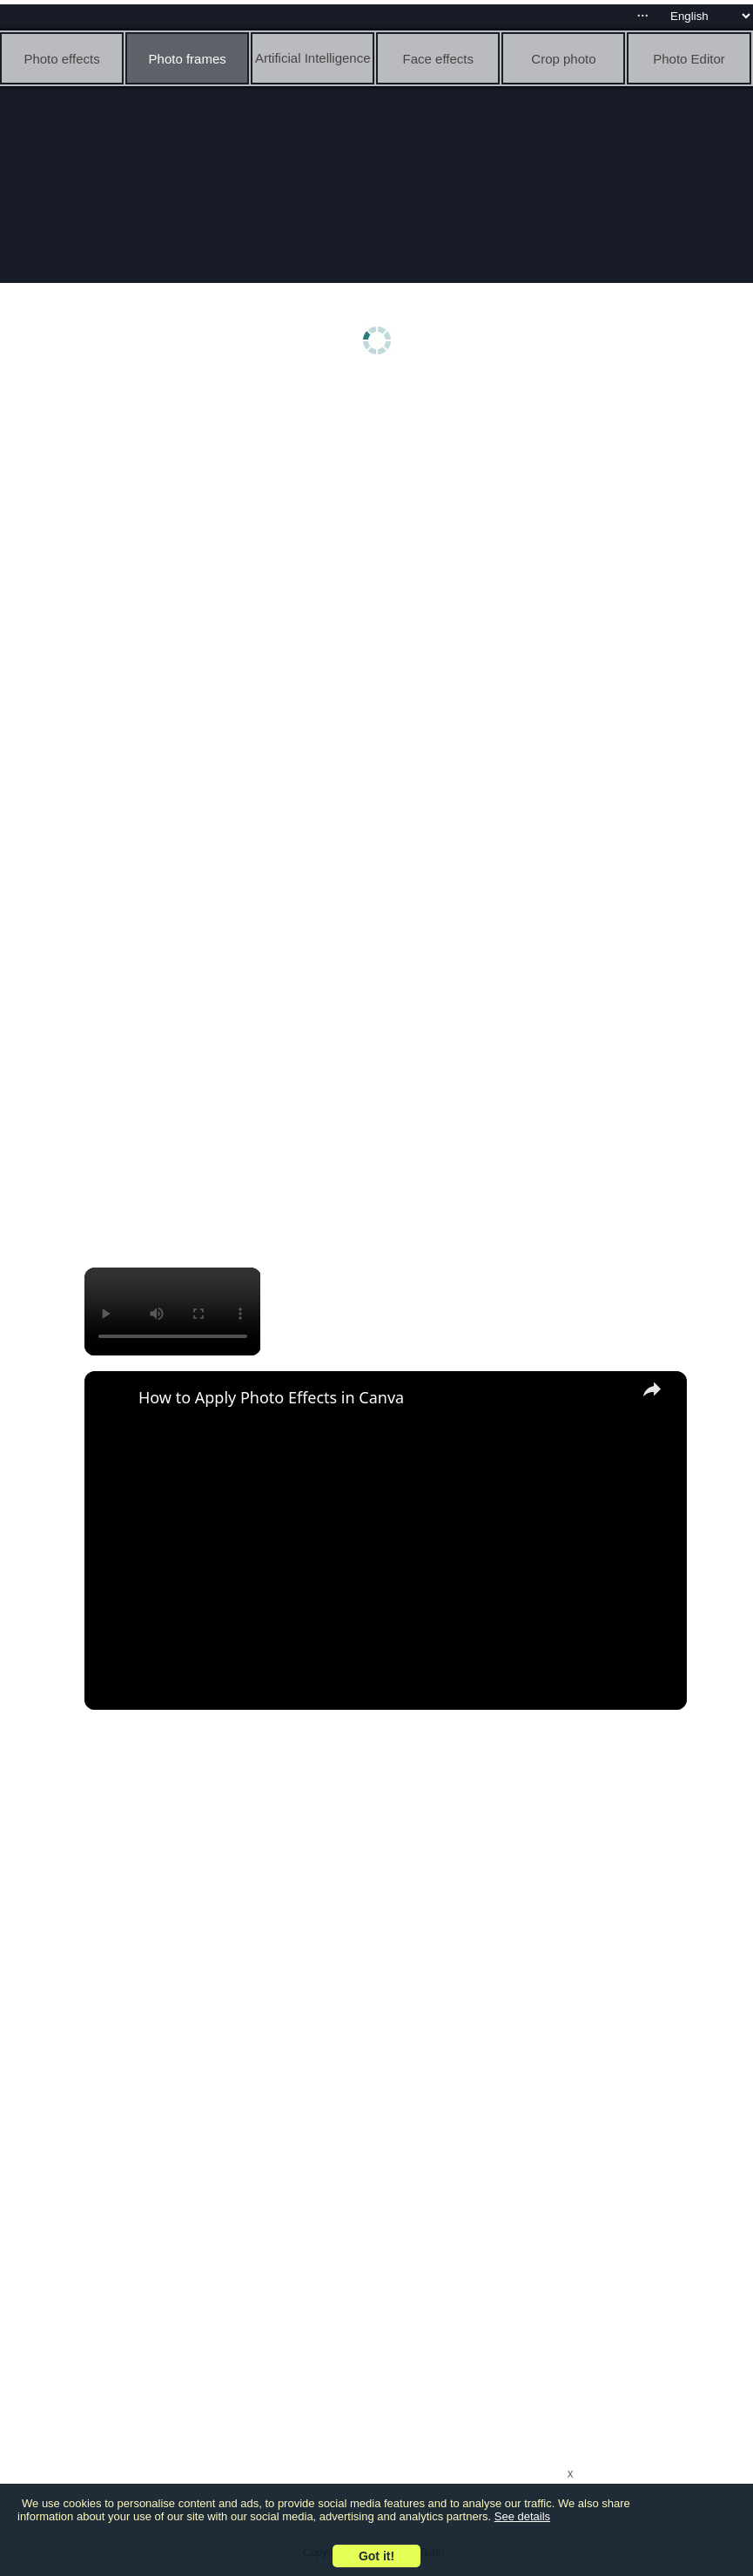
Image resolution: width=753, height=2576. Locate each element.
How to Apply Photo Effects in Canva (271, 1397)
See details (522, 2516)
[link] (112, 1399)
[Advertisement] (381, 520)
